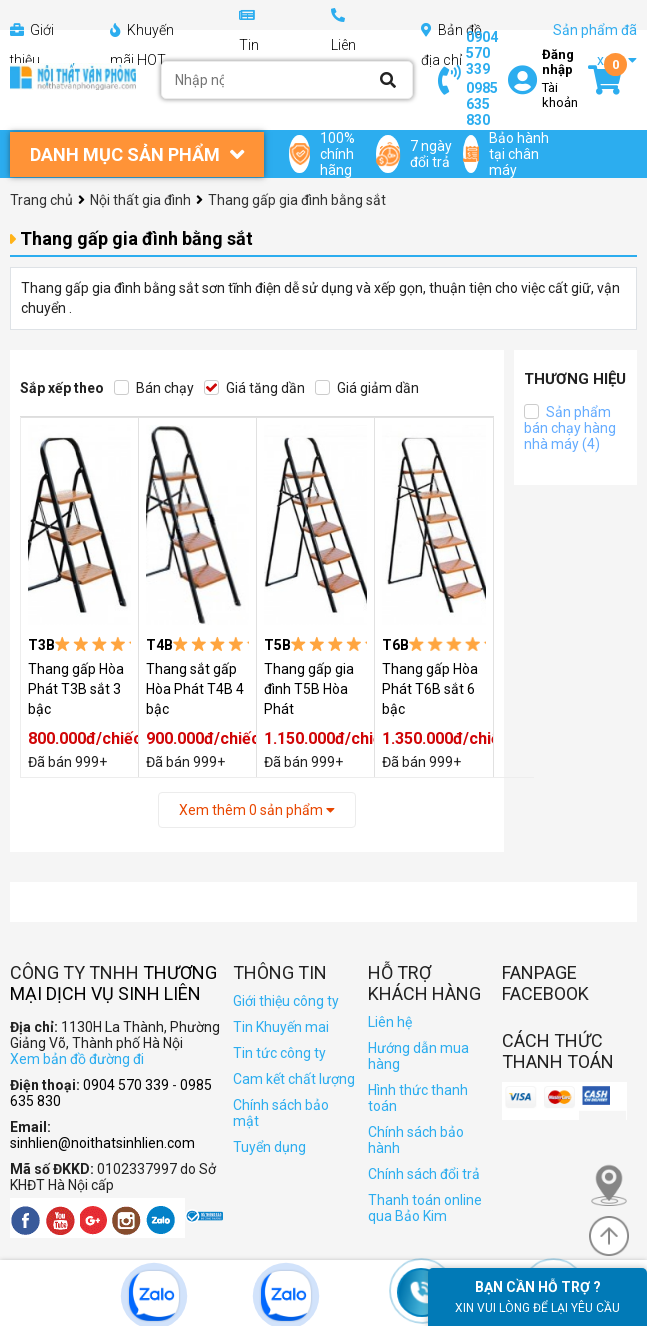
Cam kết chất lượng (294, 1079)
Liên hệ (390, 1022)
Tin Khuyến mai (281, 1027)
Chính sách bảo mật (281, 1113)
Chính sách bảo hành (416, 1140)
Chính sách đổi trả (424, 1174)
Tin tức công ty (279, 1053)
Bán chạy (154, 388)
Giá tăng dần (254, 388)
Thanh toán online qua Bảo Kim (425, 1208)
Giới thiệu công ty (286, 1001)
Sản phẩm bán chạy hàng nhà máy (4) (570, 428)
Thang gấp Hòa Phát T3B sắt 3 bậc (76, 689)
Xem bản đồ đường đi (77, 1059)
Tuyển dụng (269, 1147)
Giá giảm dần (367, 388)
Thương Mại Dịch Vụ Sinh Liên (113, 983)
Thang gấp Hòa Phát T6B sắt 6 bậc (430, 689)
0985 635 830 (482, 104)
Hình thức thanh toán (418, 1098)
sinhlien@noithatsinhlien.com (102, 1143)
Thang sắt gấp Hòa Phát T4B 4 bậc (195, 689)
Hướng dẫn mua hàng (418, 1056)
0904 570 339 (482, 53)
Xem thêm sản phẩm (257, 810)
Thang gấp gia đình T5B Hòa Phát (309, 689)
